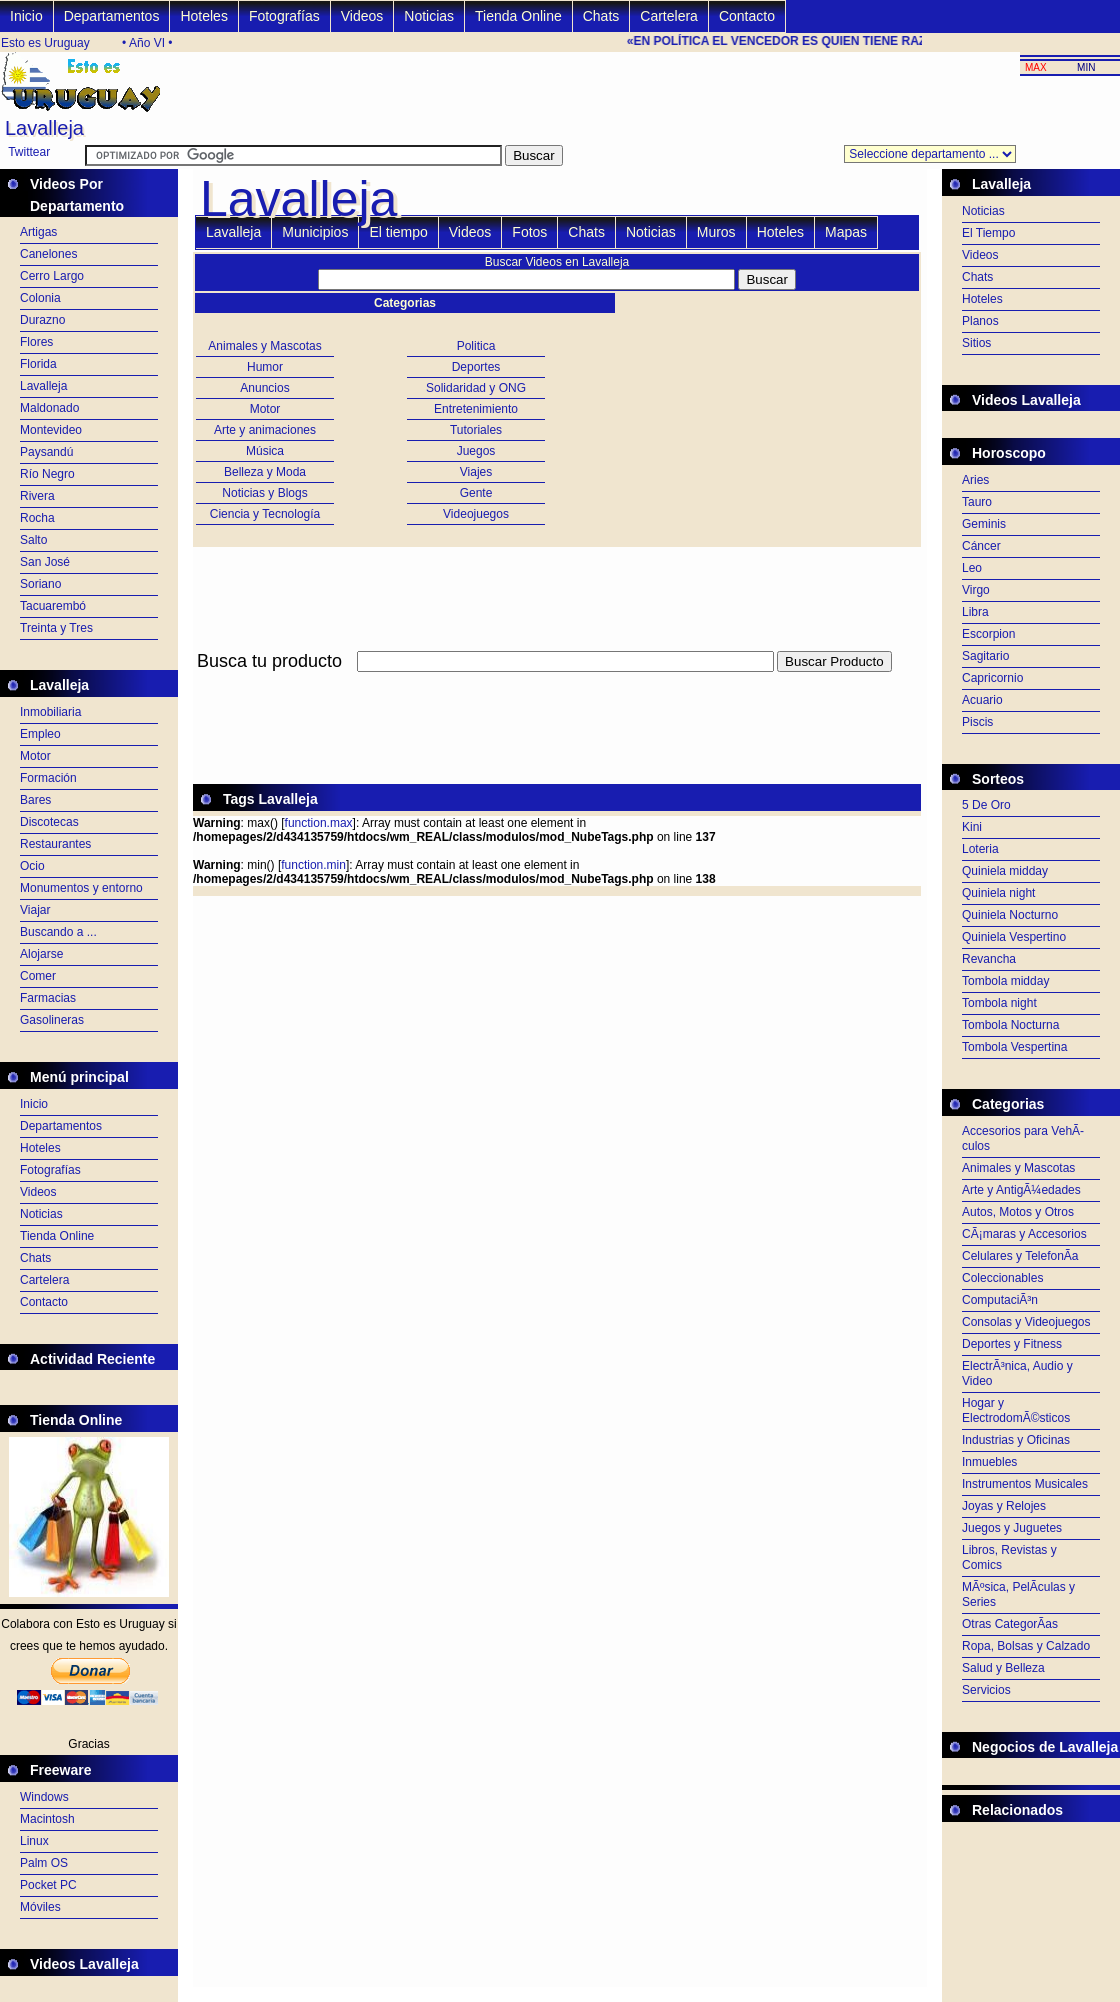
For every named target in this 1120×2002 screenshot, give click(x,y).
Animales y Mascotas (264, 346)
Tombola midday (1005, 981)
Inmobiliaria (50, 712)
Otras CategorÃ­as (1010, 1624)
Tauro (977, 502)
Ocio (32, 866)
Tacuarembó (53, 606)
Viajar (35, 910)
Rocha (37, 518)
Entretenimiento (476, 409)
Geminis (984, 524)
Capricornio (992, 678)
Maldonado (49, 408)
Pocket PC (48, 1885)
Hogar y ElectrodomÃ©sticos (1016, 1410)
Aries (975, 480)
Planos (980, 321)
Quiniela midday (1005, 871)
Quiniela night (998, 893)
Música (265, 451)
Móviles (40, 1907)
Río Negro (47, 474)
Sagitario (985, 656)
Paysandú (46, 452)
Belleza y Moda (265, 472)
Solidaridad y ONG (476, 388)
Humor (265, 367)
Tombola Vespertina (1014, 1047)
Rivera (37, 496)
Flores (36, 342)
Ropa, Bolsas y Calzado (1026, 1646)
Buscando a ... (58, 932)
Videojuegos (476, 514)
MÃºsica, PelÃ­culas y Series (1018, 1594)
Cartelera (669, 16)
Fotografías (284, 16)
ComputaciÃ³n (1000, 1300)
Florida (38, 364)
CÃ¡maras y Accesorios (1024, 1234)
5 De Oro (986, 805)
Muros (716, 232)
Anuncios (264, 388)
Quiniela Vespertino (1014, 937)
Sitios (976, 343)
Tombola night (999, 1003)
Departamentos (112, 16)
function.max (319, 823)
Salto (33, 540)
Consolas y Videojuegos (1026, 1322)
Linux (34, 1841)
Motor (35, 756)
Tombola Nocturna (1010, 1025)
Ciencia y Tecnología (265, 514)
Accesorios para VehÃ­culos (1023, 1138)
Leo (972, 568)
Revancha (989, 959)
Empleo (40, 734)
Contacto (747, 16)
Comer (38, 976)
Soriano (40, 584)
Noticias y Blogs (264, 493)
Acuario (982, 700)
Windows (44, 1797)
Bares (35, 800)
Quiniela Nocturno (1010, 915)
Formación (48, 778)
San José (45, 562)
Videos (362, 16)
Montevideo (51, 430)
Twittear (29, 152)
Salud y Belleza (1003, 1668)
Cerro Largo (52, 276)
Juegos (476, 451)
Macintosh (47, 1819)
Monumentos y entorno (81, 888)
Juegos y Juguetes (1012, 1528)
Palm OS (44, 1863)
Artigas (38, 232)
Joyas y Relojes (1004, 1506)
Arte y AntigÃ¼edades (1021, 1190)
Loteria (980, 849)
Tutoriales (476, 430)
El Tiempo (988, 233)
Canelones (48, 254)
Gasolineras (52, 1020)
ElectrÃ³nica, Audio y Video (1017, 1373)
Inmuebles (989, 1462)
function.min (313, 865)
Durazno (42, 320)
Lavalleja (43, 386)
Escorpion (988, 634)
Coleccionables (1002, 1278)
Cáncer (981, 546)
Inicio (26, 16)
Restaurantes (55, 844)
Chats (601, 16)
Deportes (476, 367)
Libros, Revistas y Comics (1009, 1557)
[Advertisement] (557, 683)
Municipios (315, 232)
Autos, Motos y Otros (1018, 1212)
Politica (476, 346)
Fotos (529, 232)
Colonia (40, 298)
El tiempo (398, 232)
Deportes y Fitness (1012, 1344)
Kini (972, 827)
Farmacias (48, 998)
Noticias (429, 16)
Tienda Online (518, 16)
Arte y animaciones (265, 430)
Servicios (986, 1690)
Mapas (846, 232)
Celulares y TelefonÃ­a (1020, 1256)
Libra (975, 612)
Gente (476, 493)
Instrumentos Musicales (1025, 1484)
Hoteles (203, 16)
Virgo (976, 590)
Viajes (476, 472)
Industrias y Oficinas (1016, 1440)
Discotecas (49, 822)
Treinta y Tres (56, 628)
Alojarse (41, 954)
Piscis (977, 722)
